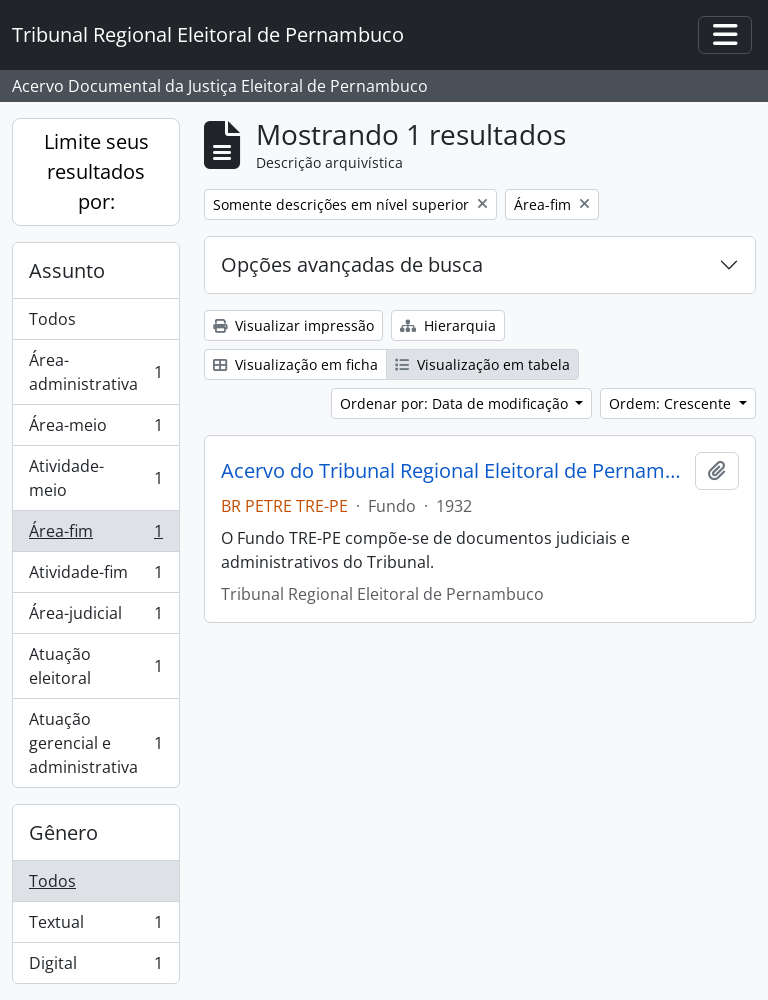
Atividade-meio (95, 478)
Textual (95, 926)
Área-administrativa (95, 372)
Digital (95, 967)
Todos (52, 319)
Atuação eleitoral (95, 666)
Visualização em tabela (482, 364)
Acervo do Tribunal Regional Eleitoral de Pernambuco (454, 471)
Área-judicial (95, 617)
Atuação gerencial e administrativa (95, 743)
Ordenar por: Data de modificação (456, 403)
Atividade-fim (95, 576)
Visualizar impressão (293, 325)
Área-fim (95, 535)
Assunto (67, 270)
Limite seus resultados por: (96, 171)
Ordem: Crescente (672, 403)
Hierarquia (448, 325)
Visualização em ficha (295, 364)
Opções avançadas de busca (352, 264)
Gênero (63, 832)
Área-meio (95, 429)
